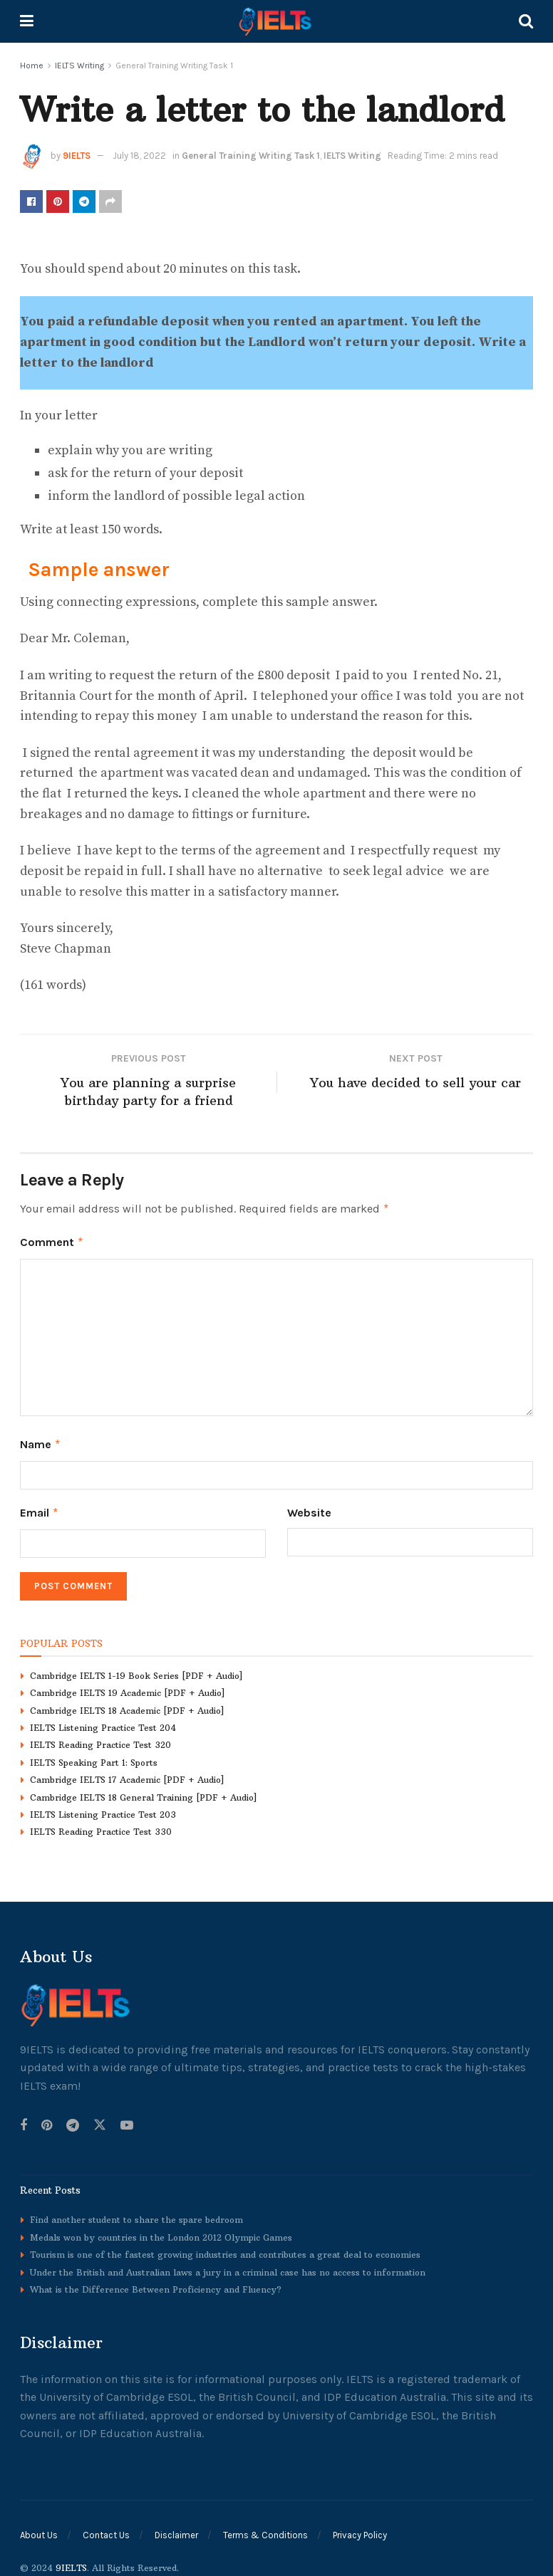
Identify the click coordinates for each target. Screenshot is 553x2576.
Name (40, 1442)
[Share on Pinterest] (57, 201)
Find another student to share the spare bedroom (136, 2215)
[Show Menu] (26, 21)
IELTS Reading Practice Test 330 (101, 1827)
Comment (52, 1242)
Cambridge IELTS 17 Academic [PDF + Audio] (127, 1774)
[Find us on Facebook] (23, 2121)
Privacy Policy (360, 2530)
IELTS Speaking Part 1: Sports (93, 1757)
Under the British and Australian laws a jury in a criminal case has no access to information (227, 2267)
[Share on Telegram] (84, 201)
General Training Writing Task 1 (174, 65)
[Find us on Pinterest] (46, 2121)
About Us (39, 2530)
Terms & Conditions (265, 2530)
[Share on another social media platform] (110, 201)
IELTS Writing (79, 65)
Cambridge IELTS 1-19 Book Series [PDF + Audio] (136, 1670)
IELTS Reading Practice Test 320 (100, 1740)
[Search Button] (526, 21)
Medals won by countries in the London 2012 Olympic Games (161, 2232)
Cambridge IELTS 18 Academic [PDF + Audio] (127, 1705)
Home (31, 65)
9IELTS (77, 155)
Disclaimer (176, 2530)
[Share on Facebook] (31, 201)
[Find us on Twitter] (99, 2121)
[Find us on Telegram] (72, 2121)
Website (309, 1509)
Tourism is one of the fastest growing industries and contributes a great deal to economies (225, 2250)
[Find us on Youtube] (126, 2121)
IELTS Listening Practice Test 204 (103, 1722)
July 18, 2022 (139, 155)
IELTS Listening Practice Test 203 (103, 1809)
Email (39, 1509)
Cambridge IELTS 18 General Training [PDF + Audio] (143, 1792)
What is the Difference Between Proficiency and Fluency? (155, 2284)
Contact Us (106, 2530)
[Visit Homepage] (276, 21)
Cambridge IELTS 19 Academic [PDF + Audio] (127, 1687)
